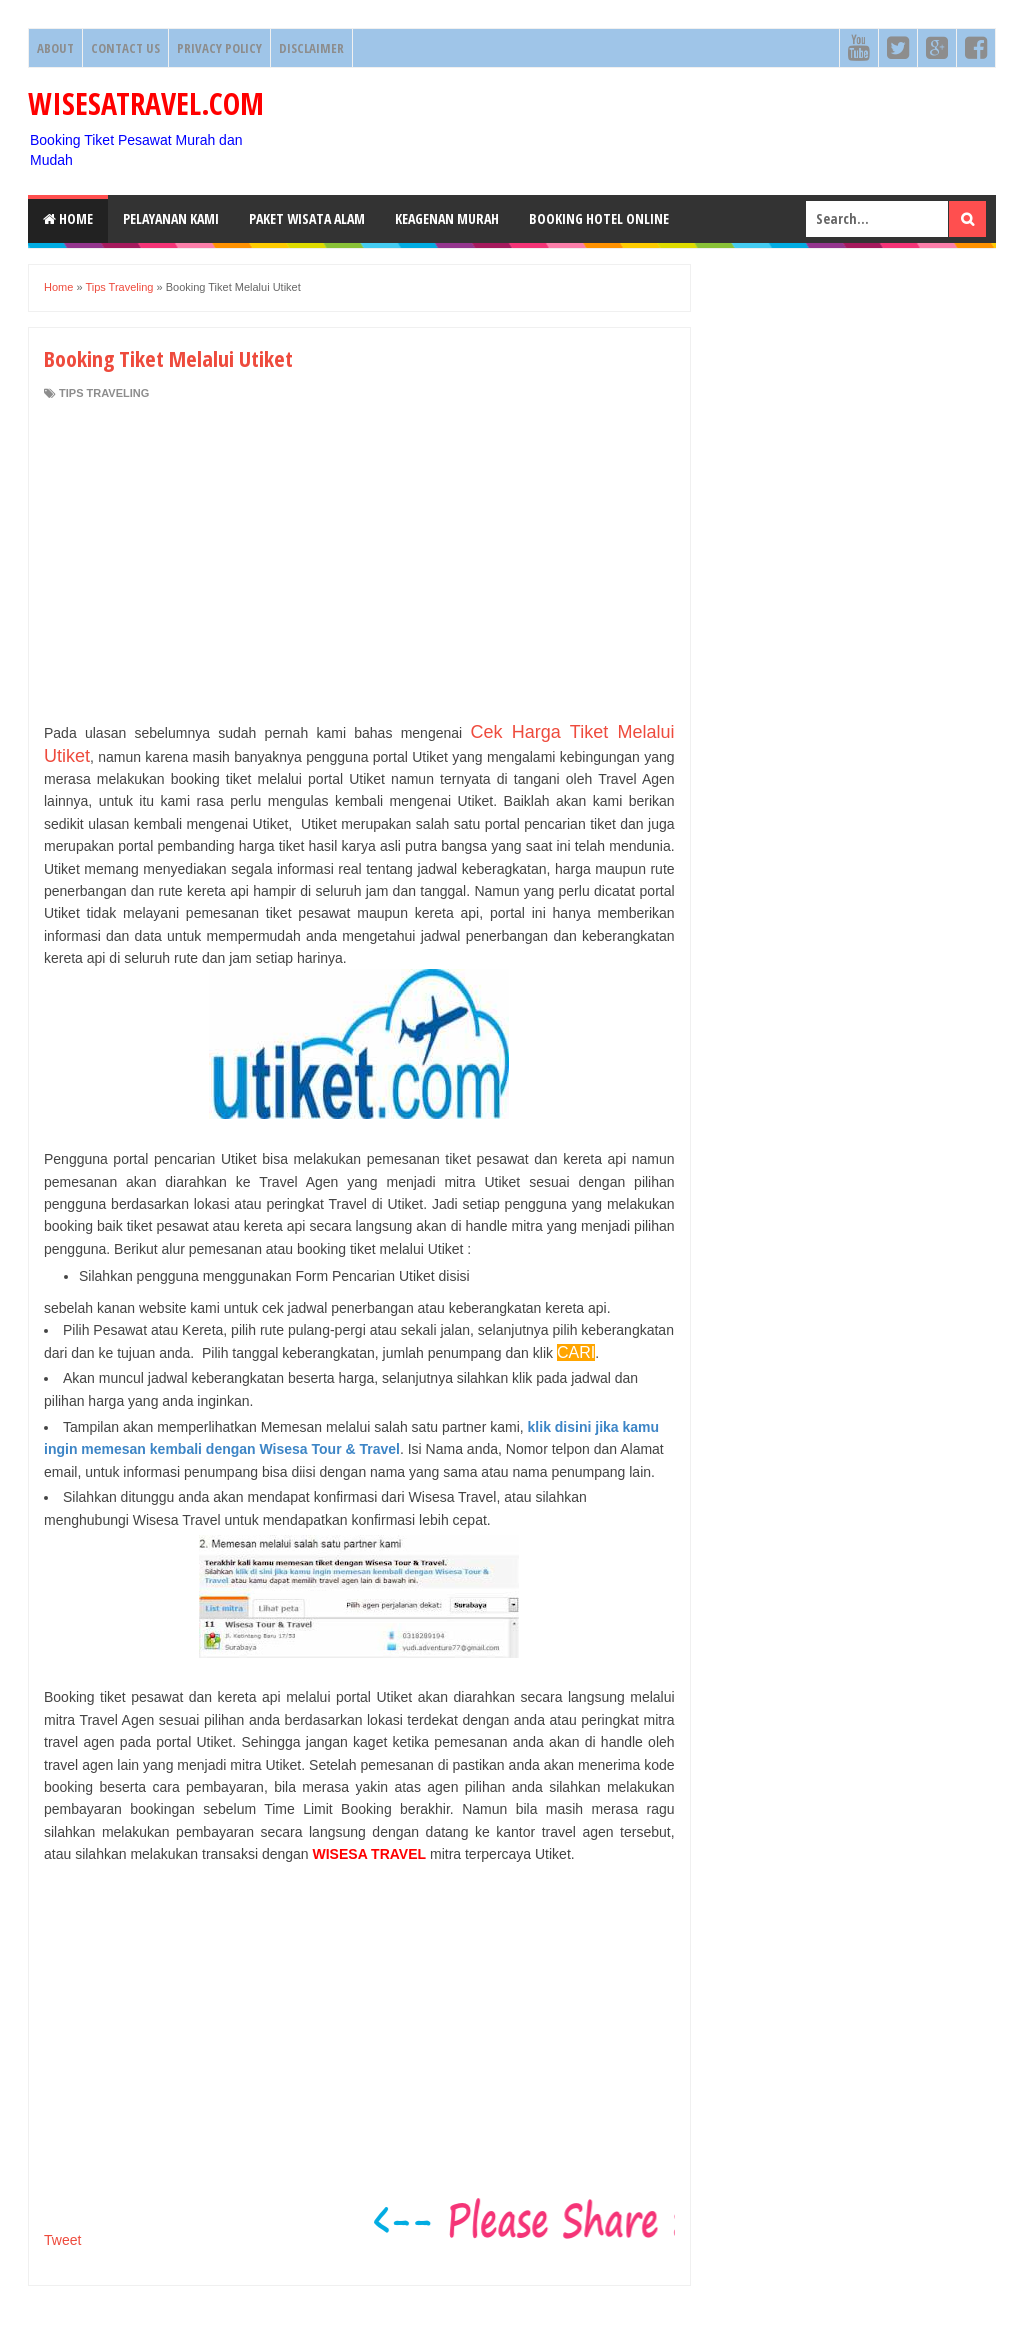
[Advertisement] (359, 561)
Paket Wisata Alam (307, 218)
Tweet (62, 2240)
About (55, 48)
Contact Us (125, 48)
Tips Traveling (104, 393)
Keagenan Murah (447, 218)
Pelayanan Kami (171, 218)
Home (68, 218)
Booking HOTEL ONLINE (599, 218)
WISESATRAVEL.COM (146, 103)
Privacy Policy (219, 48)
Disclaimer (311, 48)
